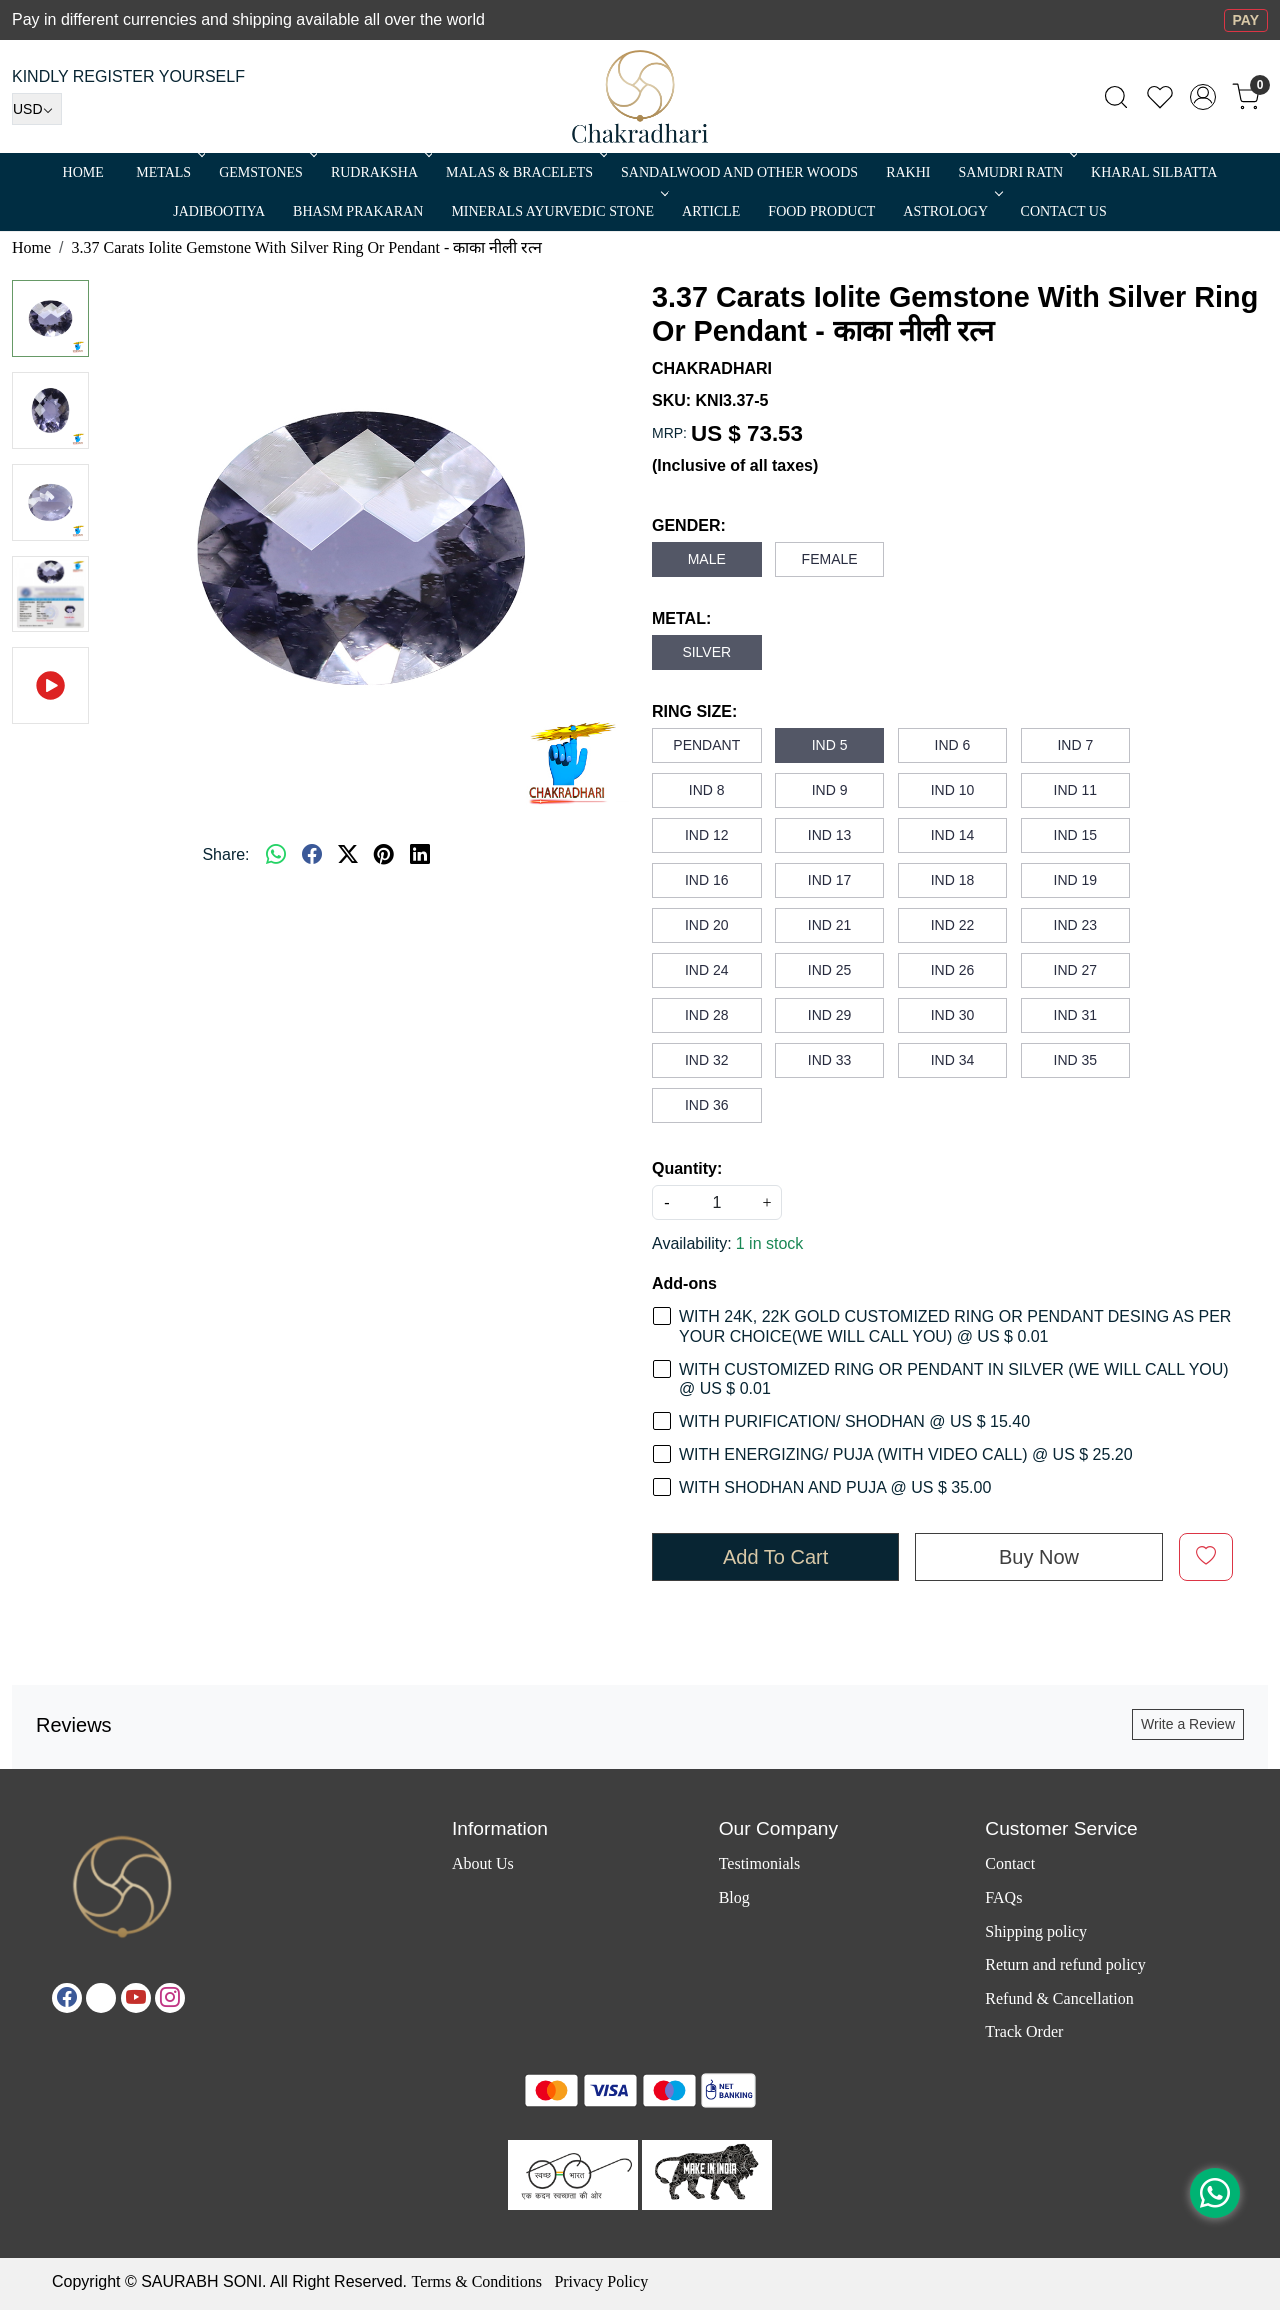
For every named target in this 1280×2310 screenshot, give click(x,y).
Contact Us (1064, 211)
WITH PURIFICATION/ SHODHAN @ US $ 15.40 (854, 1421)
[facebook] (312, 855)
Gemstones (266, 172)
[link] (1116, 97)
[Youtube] (136, 1998)
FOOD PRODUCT (821, 211)
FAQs (1003, 1897)
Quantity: (687, 1168)
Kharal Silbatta (1154, 172)
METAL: (681, 618)
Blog (734, 1897)
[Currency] (37, 109)
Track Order (1024, 2031)
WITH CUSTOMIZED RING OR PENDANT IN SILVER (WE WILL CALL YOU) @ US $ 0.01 (954, 1379)
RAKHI (908, 172)
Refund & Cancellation (1059, 1998)
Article (711, 211)
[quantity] (717, 1202)
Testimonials (760, 1863)
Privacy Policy (601, 2281)
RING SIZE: (694, 711)
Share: (225, 854)
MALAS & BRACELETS (525, 172)
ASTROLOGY (951, 211)
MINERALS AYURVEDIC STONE (558, 211)
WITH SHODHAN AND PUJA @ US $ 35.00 (835, 1487)
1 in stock (770, 1243)
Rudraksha (380, 172)
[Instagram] (170, 1998)
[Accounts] (1203, 97)
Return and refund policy (1065, 1964)
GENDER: (689, 525)
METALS (169, 172)
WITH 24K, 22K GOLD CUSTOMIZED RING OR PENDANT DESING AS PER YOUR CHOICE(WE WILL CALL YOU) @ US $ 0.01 (955, 1326)
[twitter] (348, 855)
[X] (101, 1998)
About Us (483, 1863)
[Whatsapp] (276, 855)
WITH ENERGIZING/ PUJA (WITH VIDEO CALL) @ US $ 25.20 (906, 1454)
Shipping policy (1036, 1931)
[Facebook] (67, 1998)
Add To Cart (775, 1557)
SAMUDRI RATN (1016, 172)
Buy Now (1039, 1557)
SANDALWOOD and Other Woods (739, 172)
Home (83, 172)
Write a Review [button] (1188, 1724)
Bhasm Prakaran (358, 211)
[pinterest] (384, 855)
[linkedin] (420, 855)
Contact (1010, 1863)
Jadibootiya (219, 211)
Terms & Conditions (476, 2281)
